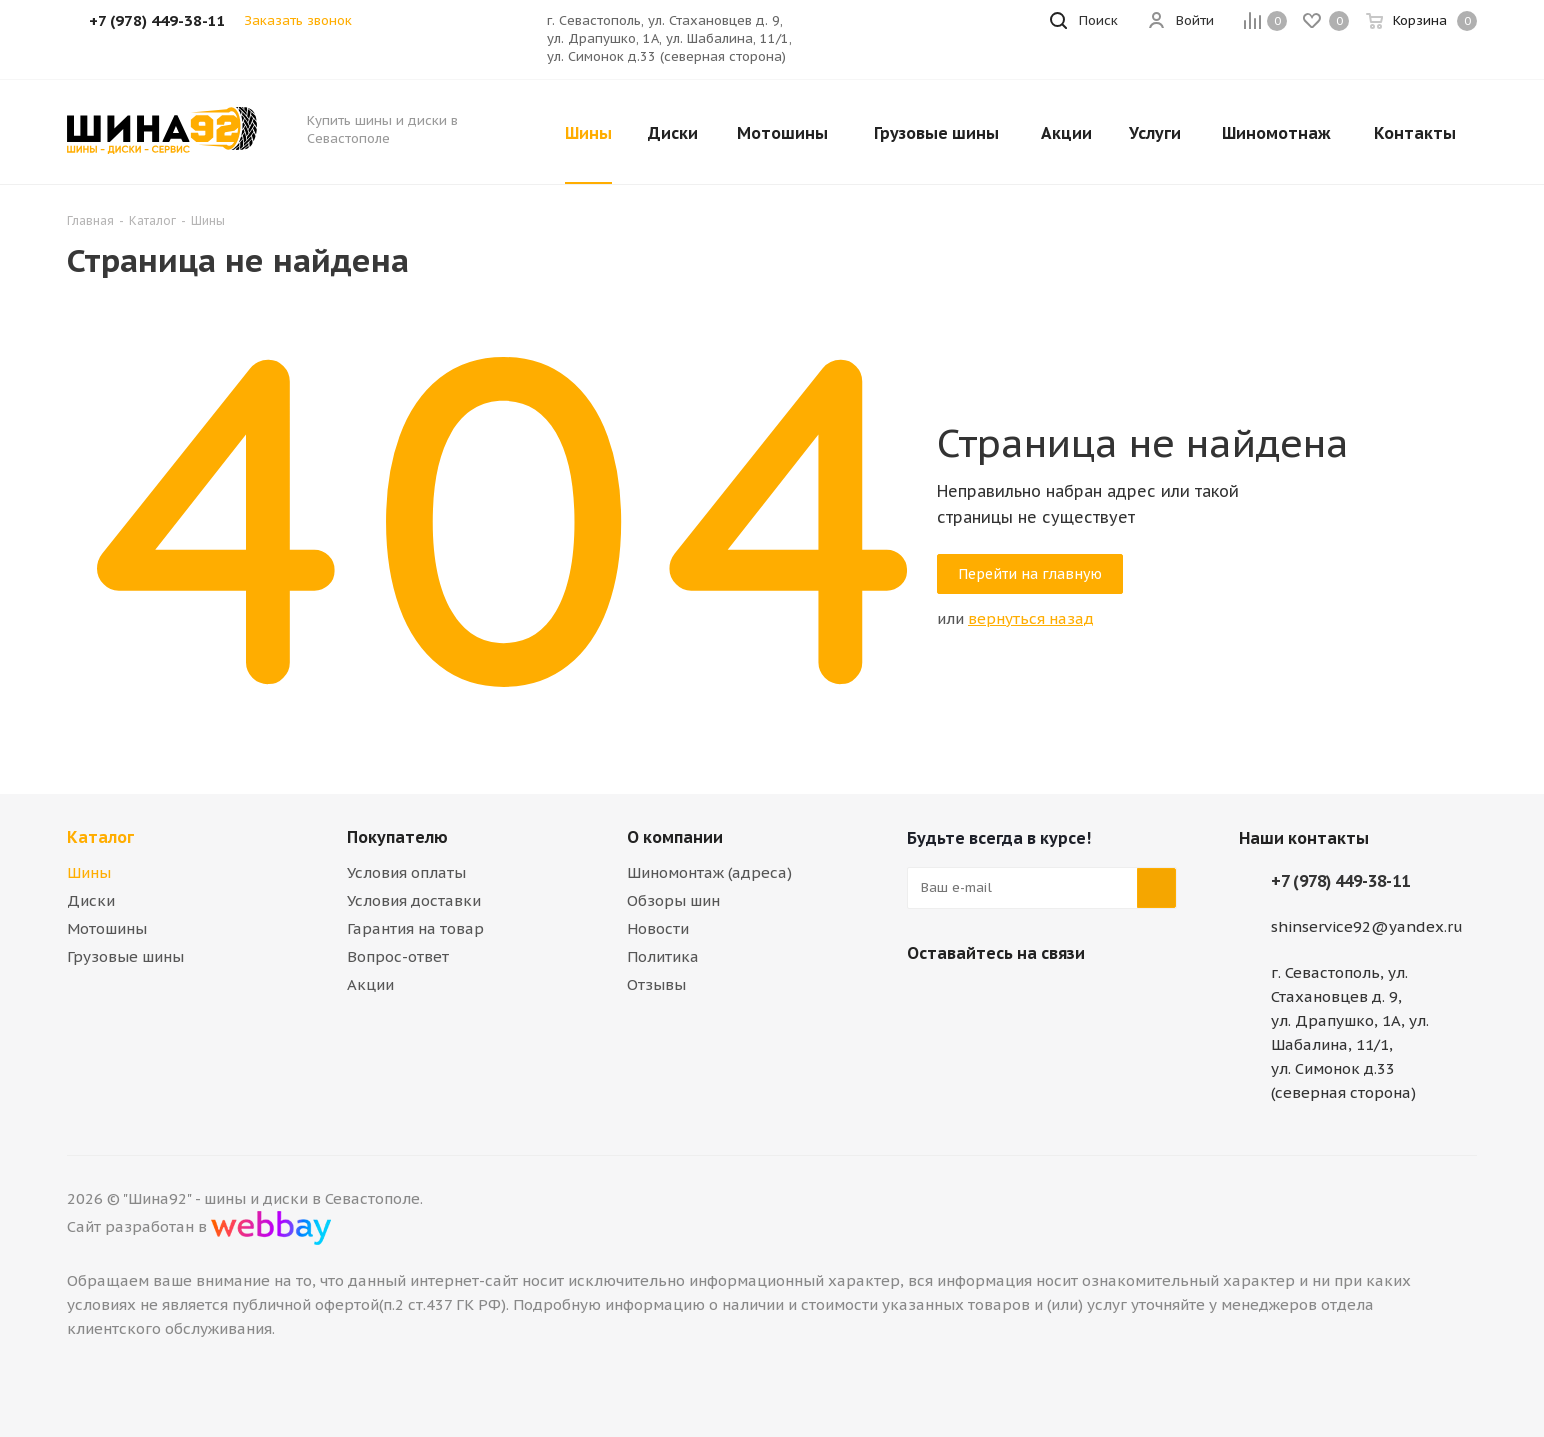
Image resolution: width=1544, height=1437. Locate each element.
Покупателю (397, 837)
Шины (89, 872)
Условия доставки (414, 900)
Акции (370, 984)
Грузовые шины (125, 956)
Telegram (977, 1000)
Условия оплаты (406, 872)
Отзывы (656, 984)
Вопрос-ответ (398, 956)
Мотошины (107, 928)
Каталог (100, 837)
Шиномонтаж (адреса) (709, 872)
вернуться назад (1031, 618)
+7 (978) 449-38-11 (1340, 881)
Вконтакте (927, 1000)
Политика (663, 956)
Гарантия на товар (415, 928)
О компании (675, 837)
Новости (658, 928)
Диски (91, 900)
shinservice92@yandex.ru (1367, 926)
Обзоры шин (673, 900)
